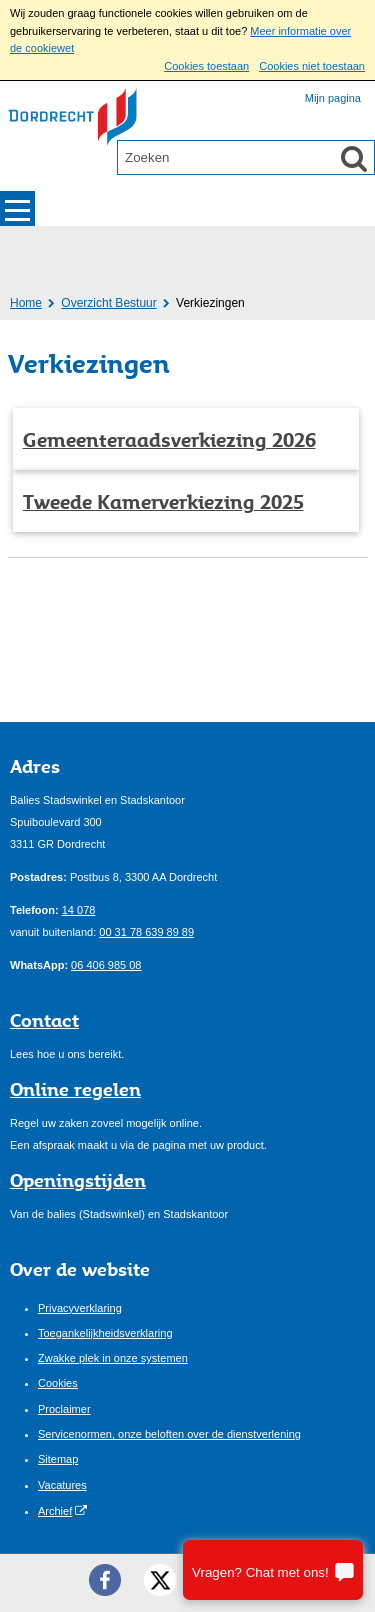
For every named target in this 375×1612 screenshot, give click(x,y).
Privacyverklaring (80, 1308)
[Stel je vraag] (273, 1570)
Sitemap (58, 1459)
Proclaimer (64, 1409)
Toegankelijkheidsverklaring (105, 1333)
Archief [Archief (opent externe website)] (55, 1511)
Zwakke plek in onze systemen (113, 1358)
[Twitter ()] (160, 1580)
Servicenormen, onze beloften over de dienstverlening (169, 1434)
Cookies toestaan (206, 66)
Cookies (58, 1383)
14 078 (79, 910)
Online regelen (75, 1089)
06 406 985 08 (106, 965)
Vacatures (62, 1485)
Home (26, 303)
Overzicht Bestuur (108, 303)
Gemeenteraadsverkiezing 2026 (169, 440)
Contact (44, 1020)
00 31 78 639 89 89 (146, 932)
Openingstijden (78, 1180)
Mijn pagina (333, 98)
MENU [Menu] (17, 208)
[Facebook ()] (105, 1580)
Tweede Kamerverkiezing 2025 (163, 502)
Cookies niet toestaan (312, 66)
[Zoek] (354, 158)
